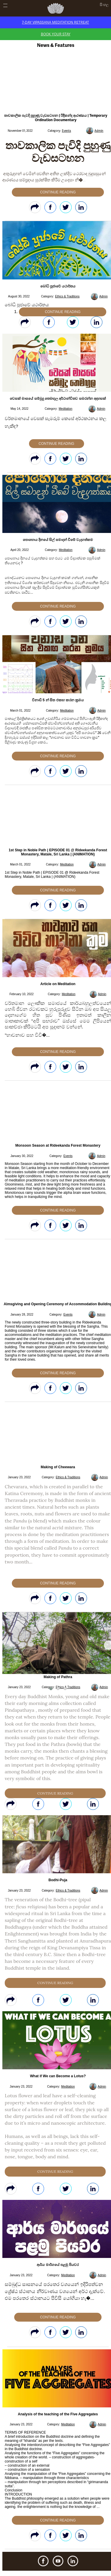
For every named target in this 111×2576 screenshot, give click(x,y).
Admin (98, 131)
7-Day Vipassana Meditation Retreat (55, 22)
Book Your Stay (55, 34)
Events (66, 131)
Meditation (65, 408)
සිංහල (104, 4)
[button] (50, 1689)
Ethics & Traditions (67, 296)
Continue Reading (58, 192)
